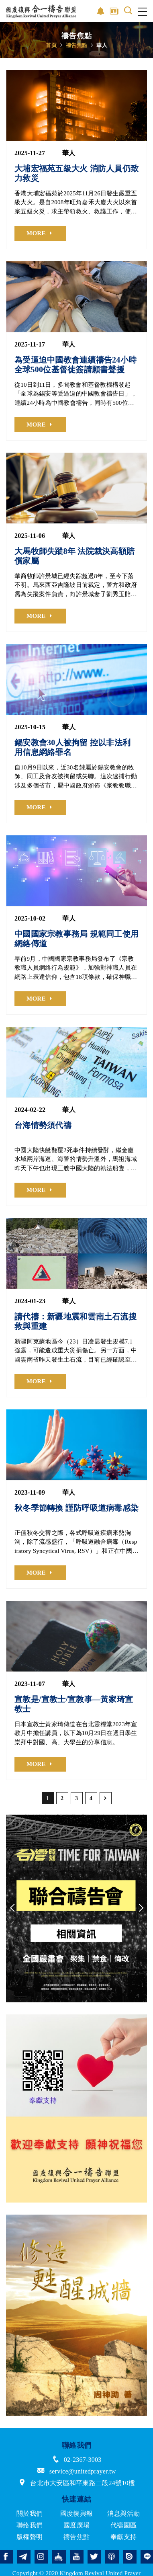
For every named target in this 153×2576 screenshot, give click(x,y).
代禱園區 (123, 2525)
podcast (112, 2557)
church (59, 2557)
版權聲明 (29, 2536)
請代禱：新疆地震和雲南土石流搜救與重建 (75, 1321)
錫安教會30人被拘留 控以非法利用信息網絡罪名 (72, 747)
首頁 (51, 45)
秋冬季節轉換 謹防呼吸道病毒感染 (76, 1507)
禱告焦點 (76, 45)
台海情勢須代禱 (42, 1125)
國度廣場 (76, 2525)
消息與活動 (123, 2513)
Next (141, 1908)
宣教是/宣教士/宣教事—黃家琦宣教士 (73, 1704)
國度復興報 (76, 2513)
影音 (101, 11)
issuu (130, 2557)
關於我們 (29, 2513)
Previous (12, 1908)
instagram (41, 2557)
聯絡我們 (29, 2525)
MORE (36, 233)
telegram (24, 2557)
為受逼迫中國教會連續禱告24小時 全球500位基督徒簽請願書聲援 (75, 364)
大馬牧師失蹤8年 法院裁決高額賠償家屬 (74, 556)
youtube (77, 2557)
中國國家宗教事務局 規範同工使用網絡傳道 (76, 938)
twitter (94, 2557)
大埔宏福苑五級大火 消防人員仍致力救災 (76, 173)
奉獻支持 (123, 2536)
